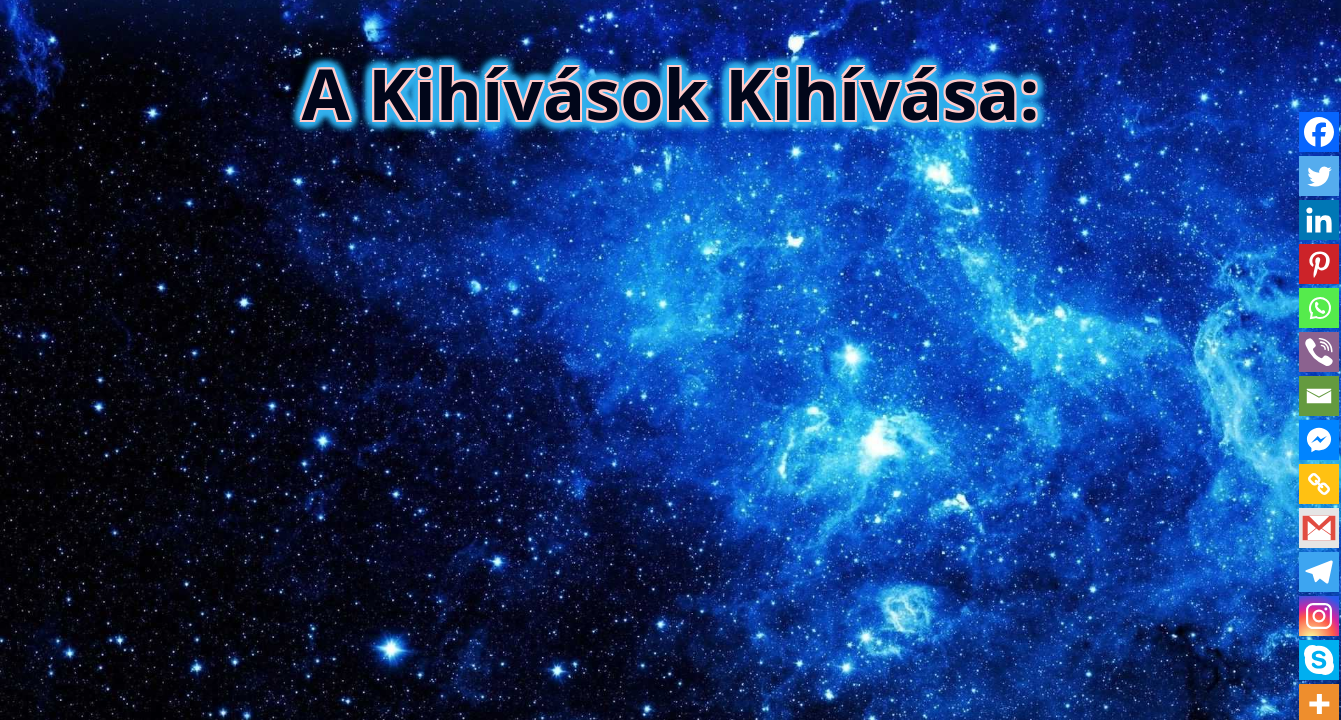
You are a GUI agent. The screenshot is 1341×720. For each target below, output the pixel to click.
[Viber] (1319, 352)
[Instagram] (1319, 616)
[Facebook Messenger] (1319, 440)
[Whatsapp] (1319, 308)
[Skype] (1319, 660)
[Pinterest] (1319, 264)
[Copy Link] (1319, 484)
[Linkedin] (1319, 220)
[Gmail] (1319, 528)
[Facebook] (1319, 132)
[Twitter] (1319, 176)
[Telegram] (1319, 572)
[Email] (1319, 396)
